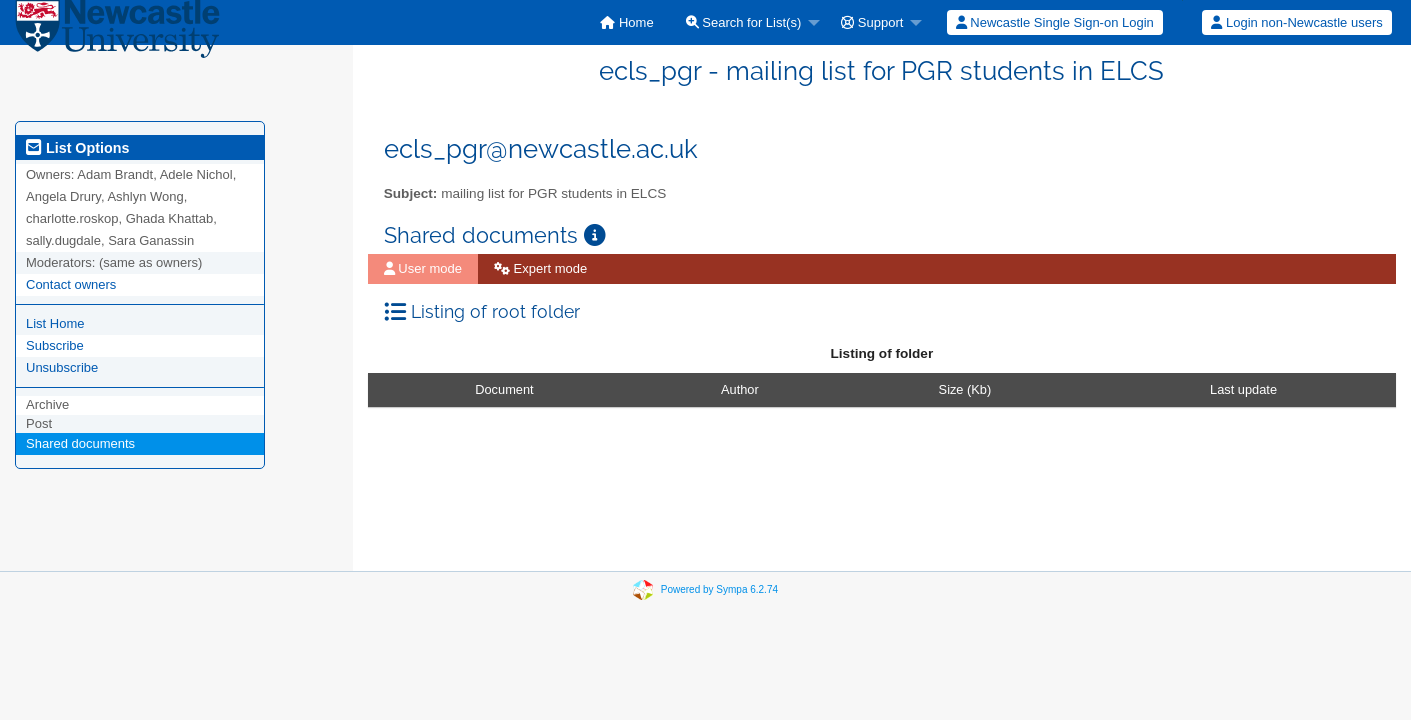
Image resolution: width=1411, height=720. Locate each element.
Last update (1243, 389)
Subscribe (55, 345)
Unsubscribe (62, 367)
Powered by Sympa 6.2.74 (719, 589)
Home (626, 22)
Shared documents (80, 443)
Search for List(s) (744, 22)
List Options (77, 148)
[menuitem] (626, 22)
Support (872, 22)
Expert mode (540, 268)
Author (740, 389)
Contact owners (71, 284)
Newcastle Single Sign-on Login (1055, 22)
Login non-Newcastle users (1296, 22)
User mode (423, 268)
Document (504, 389)
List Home (55, 323)
